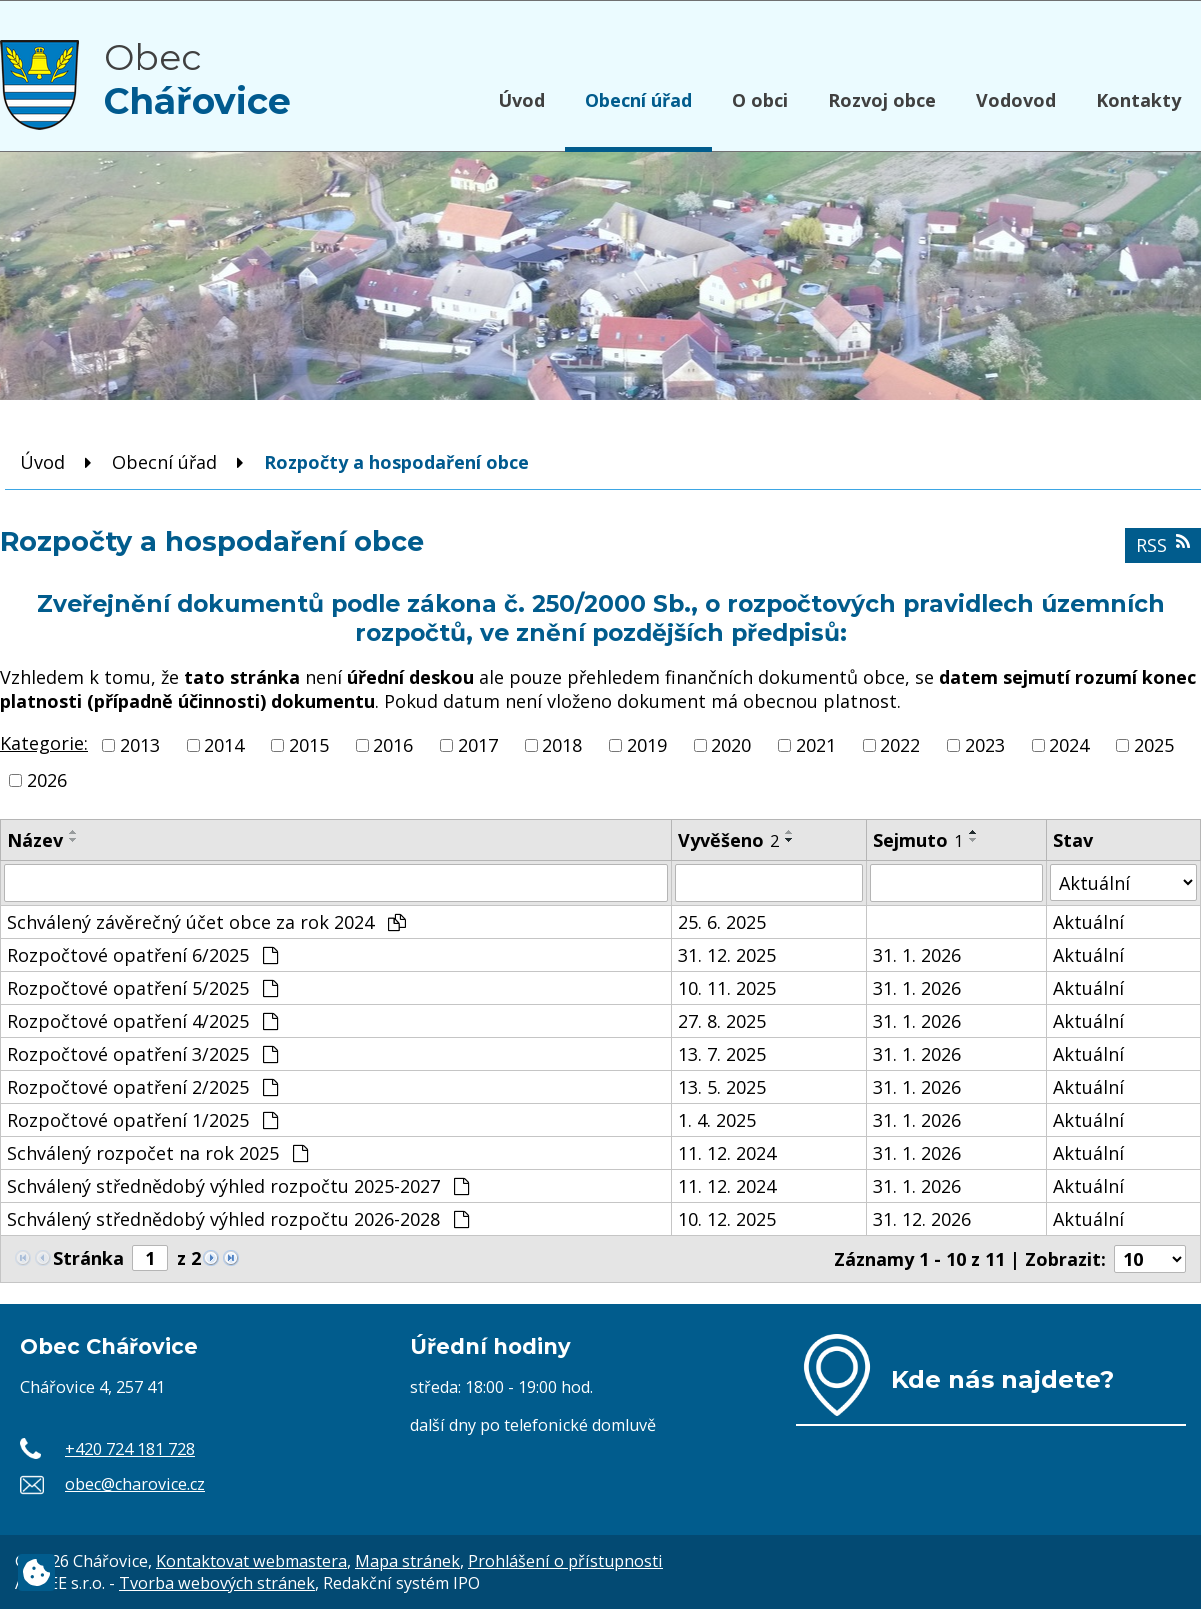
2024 (1069, 745)
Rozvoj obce (882, 100)
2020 (731, 745)
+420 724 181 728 (130, 1449)
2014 (224, 745)
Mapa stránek (407, 1561)
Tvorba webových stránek (217, 1583)
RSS (1163, 545)
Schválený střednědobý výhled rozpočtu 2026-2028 (238, 1219)
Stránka (88, 1258)
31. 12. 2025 (727, 955)
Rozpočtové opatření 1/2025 (142, 1120)
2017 (478, 745)
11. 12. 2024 (727, 1153)
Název (35, 840)
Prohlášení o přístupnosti (565, 1561)
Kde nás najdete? (1002, 1379)
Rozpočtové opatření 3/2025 (142, 1054)
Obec (197, 79)
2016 (393, 745)
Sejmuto (918, 840)
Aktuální (1088, 922)
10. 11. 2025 (727, 988)
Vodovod (1016, 100)
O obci (760, 100)
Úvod (521, 100)
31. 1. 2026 (917, 955)
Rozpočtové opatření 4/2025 (142, 1021)
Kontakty (1138, 100)
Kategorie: (44, 743)
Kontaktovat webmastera (251, 1561)
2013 (140, 745)
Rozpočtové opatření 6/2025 (142, 955)
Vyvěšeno (728, 840)
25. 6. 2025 (722, 922)
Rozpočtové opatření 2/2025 (142, 1087)
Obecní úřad (638, 100)
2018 (562, 745)
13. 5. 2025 (722, 1087)
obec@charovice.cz (135, 1484)
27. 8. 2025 (722, 1021)
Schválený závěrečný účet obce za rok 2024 (206, 922)
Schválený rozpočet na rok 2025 (157, 1153)
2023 (985, 745)
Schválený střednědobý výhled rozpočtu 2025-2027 (238, 1186)
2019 (647, 745)
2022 (900, 745)
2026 (47, 780)
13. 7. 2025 (722, 1054)
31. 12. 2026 (922, 1219)
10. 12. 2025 (727, 1219)
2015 (309, 745)
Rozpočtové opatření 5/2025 (142, 988)
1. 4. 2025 (717, 1120)
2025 (1154, 745)
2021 (816, 745)
